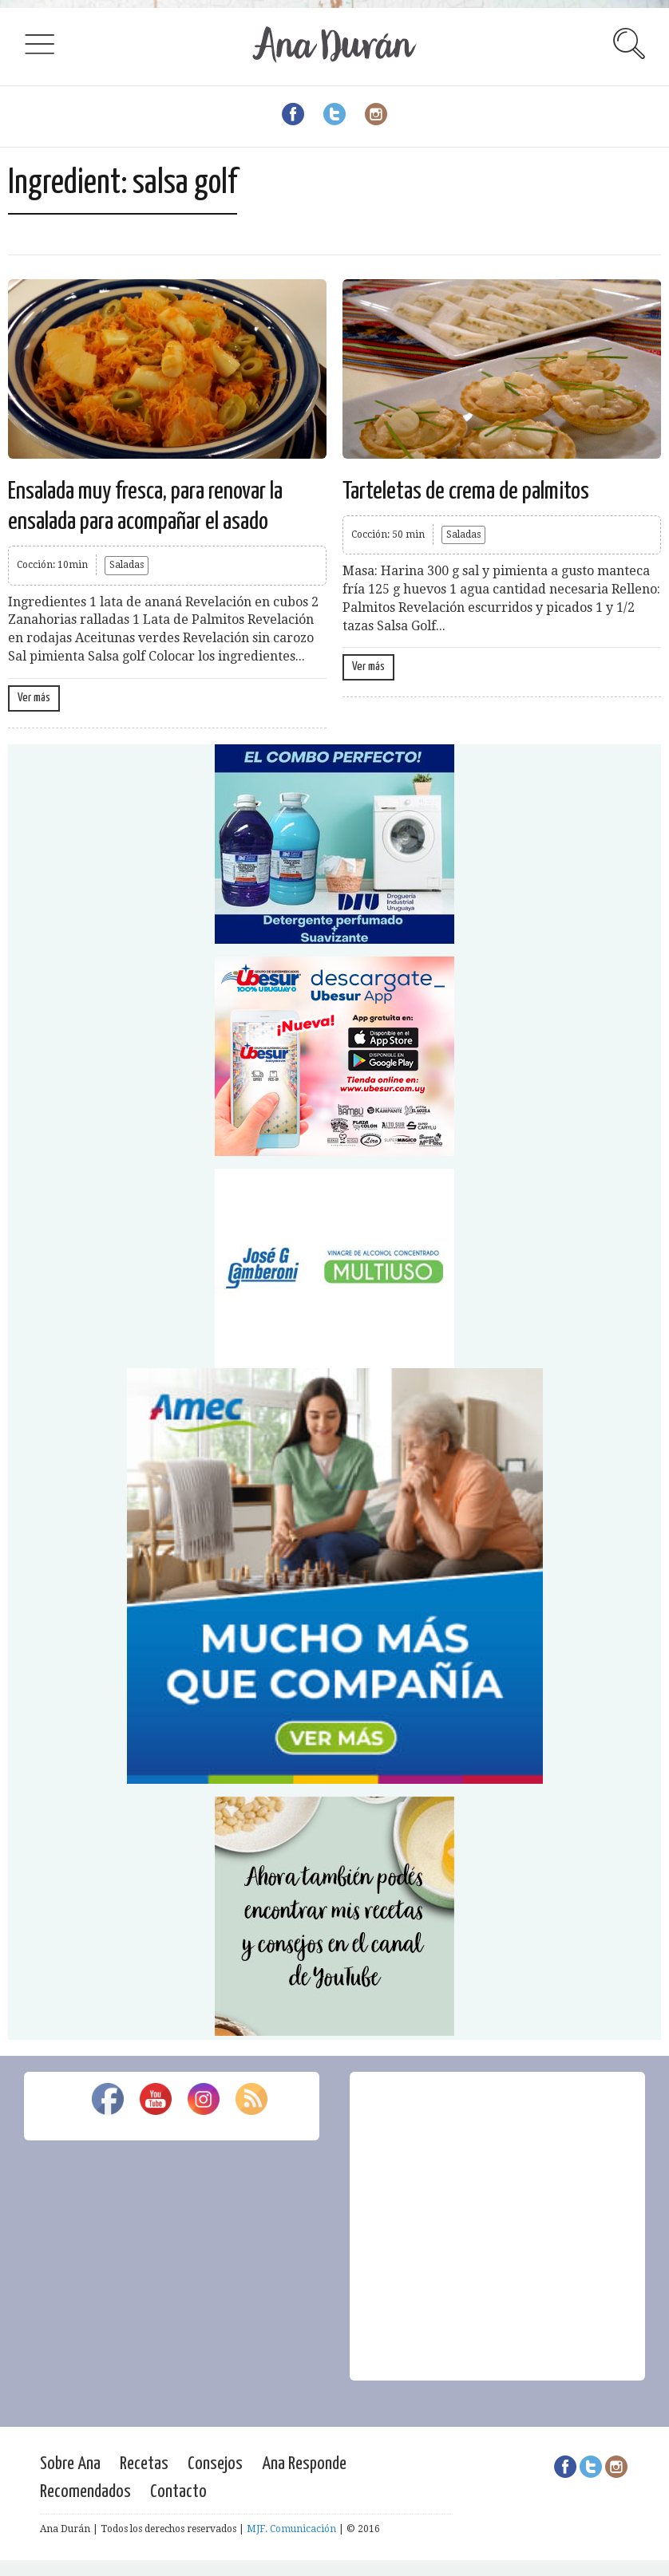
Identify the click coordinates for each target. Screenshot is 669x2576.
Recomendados (85, 2492)
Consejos (215, 2464)
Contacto (178, 2492)
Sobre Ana (70, 2464)
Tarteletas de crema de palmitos (465, 491)
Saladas (126, 564)
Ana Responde (304, 2464)
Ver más (34, 698)
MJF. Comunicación (291, 2529)
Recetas (144, 2464)
